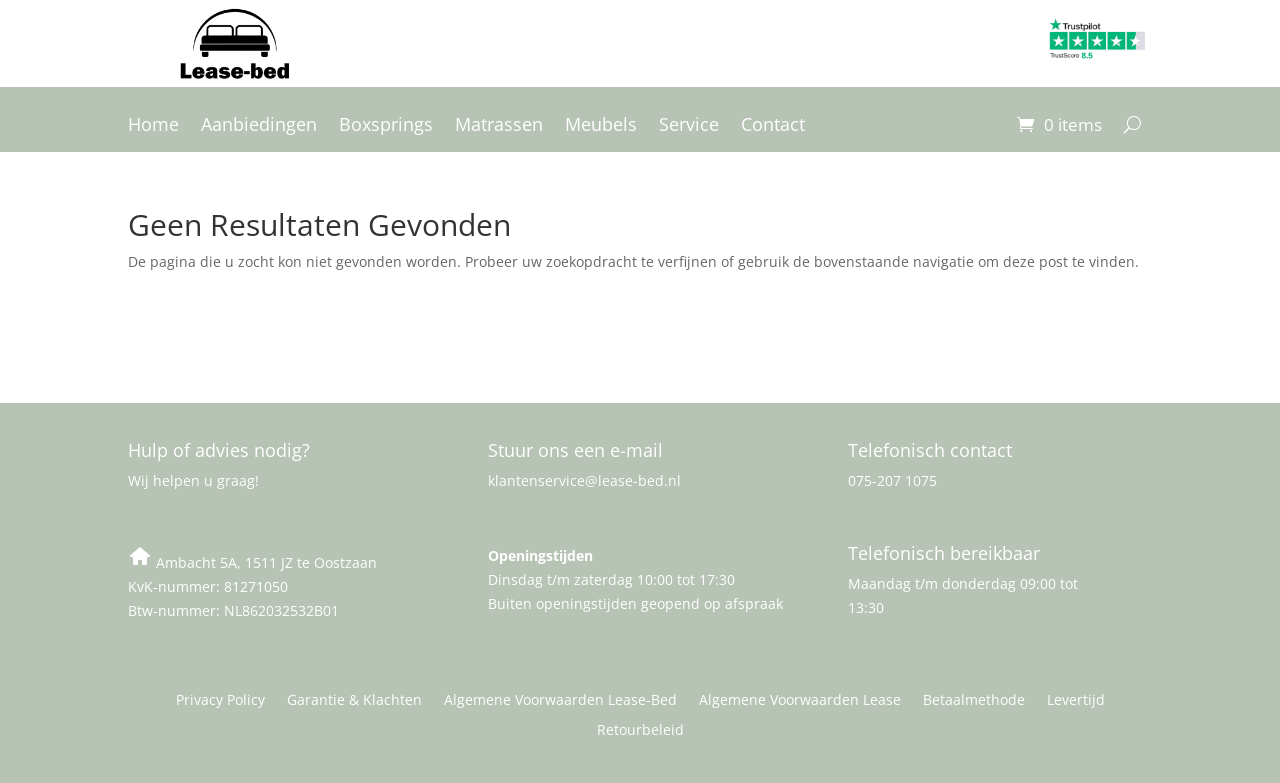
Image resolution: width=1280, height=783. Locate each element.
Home (153, 126)
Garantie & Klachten (354, 701)
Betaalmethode (974, 701)
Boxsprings (386, 126)
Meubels (601, 126)
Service (689, 126)
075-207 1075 (892, 480)
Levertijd (1076, 701)
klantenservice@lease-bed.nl (584, 480)
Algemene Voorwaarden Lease (800, 701)
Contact (773, 126)
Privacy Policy (220, 701)
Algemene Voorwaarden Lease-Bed (560, 701)
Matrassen (499, 126)
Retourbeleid (640, 731)
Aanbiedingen (259, 126)
